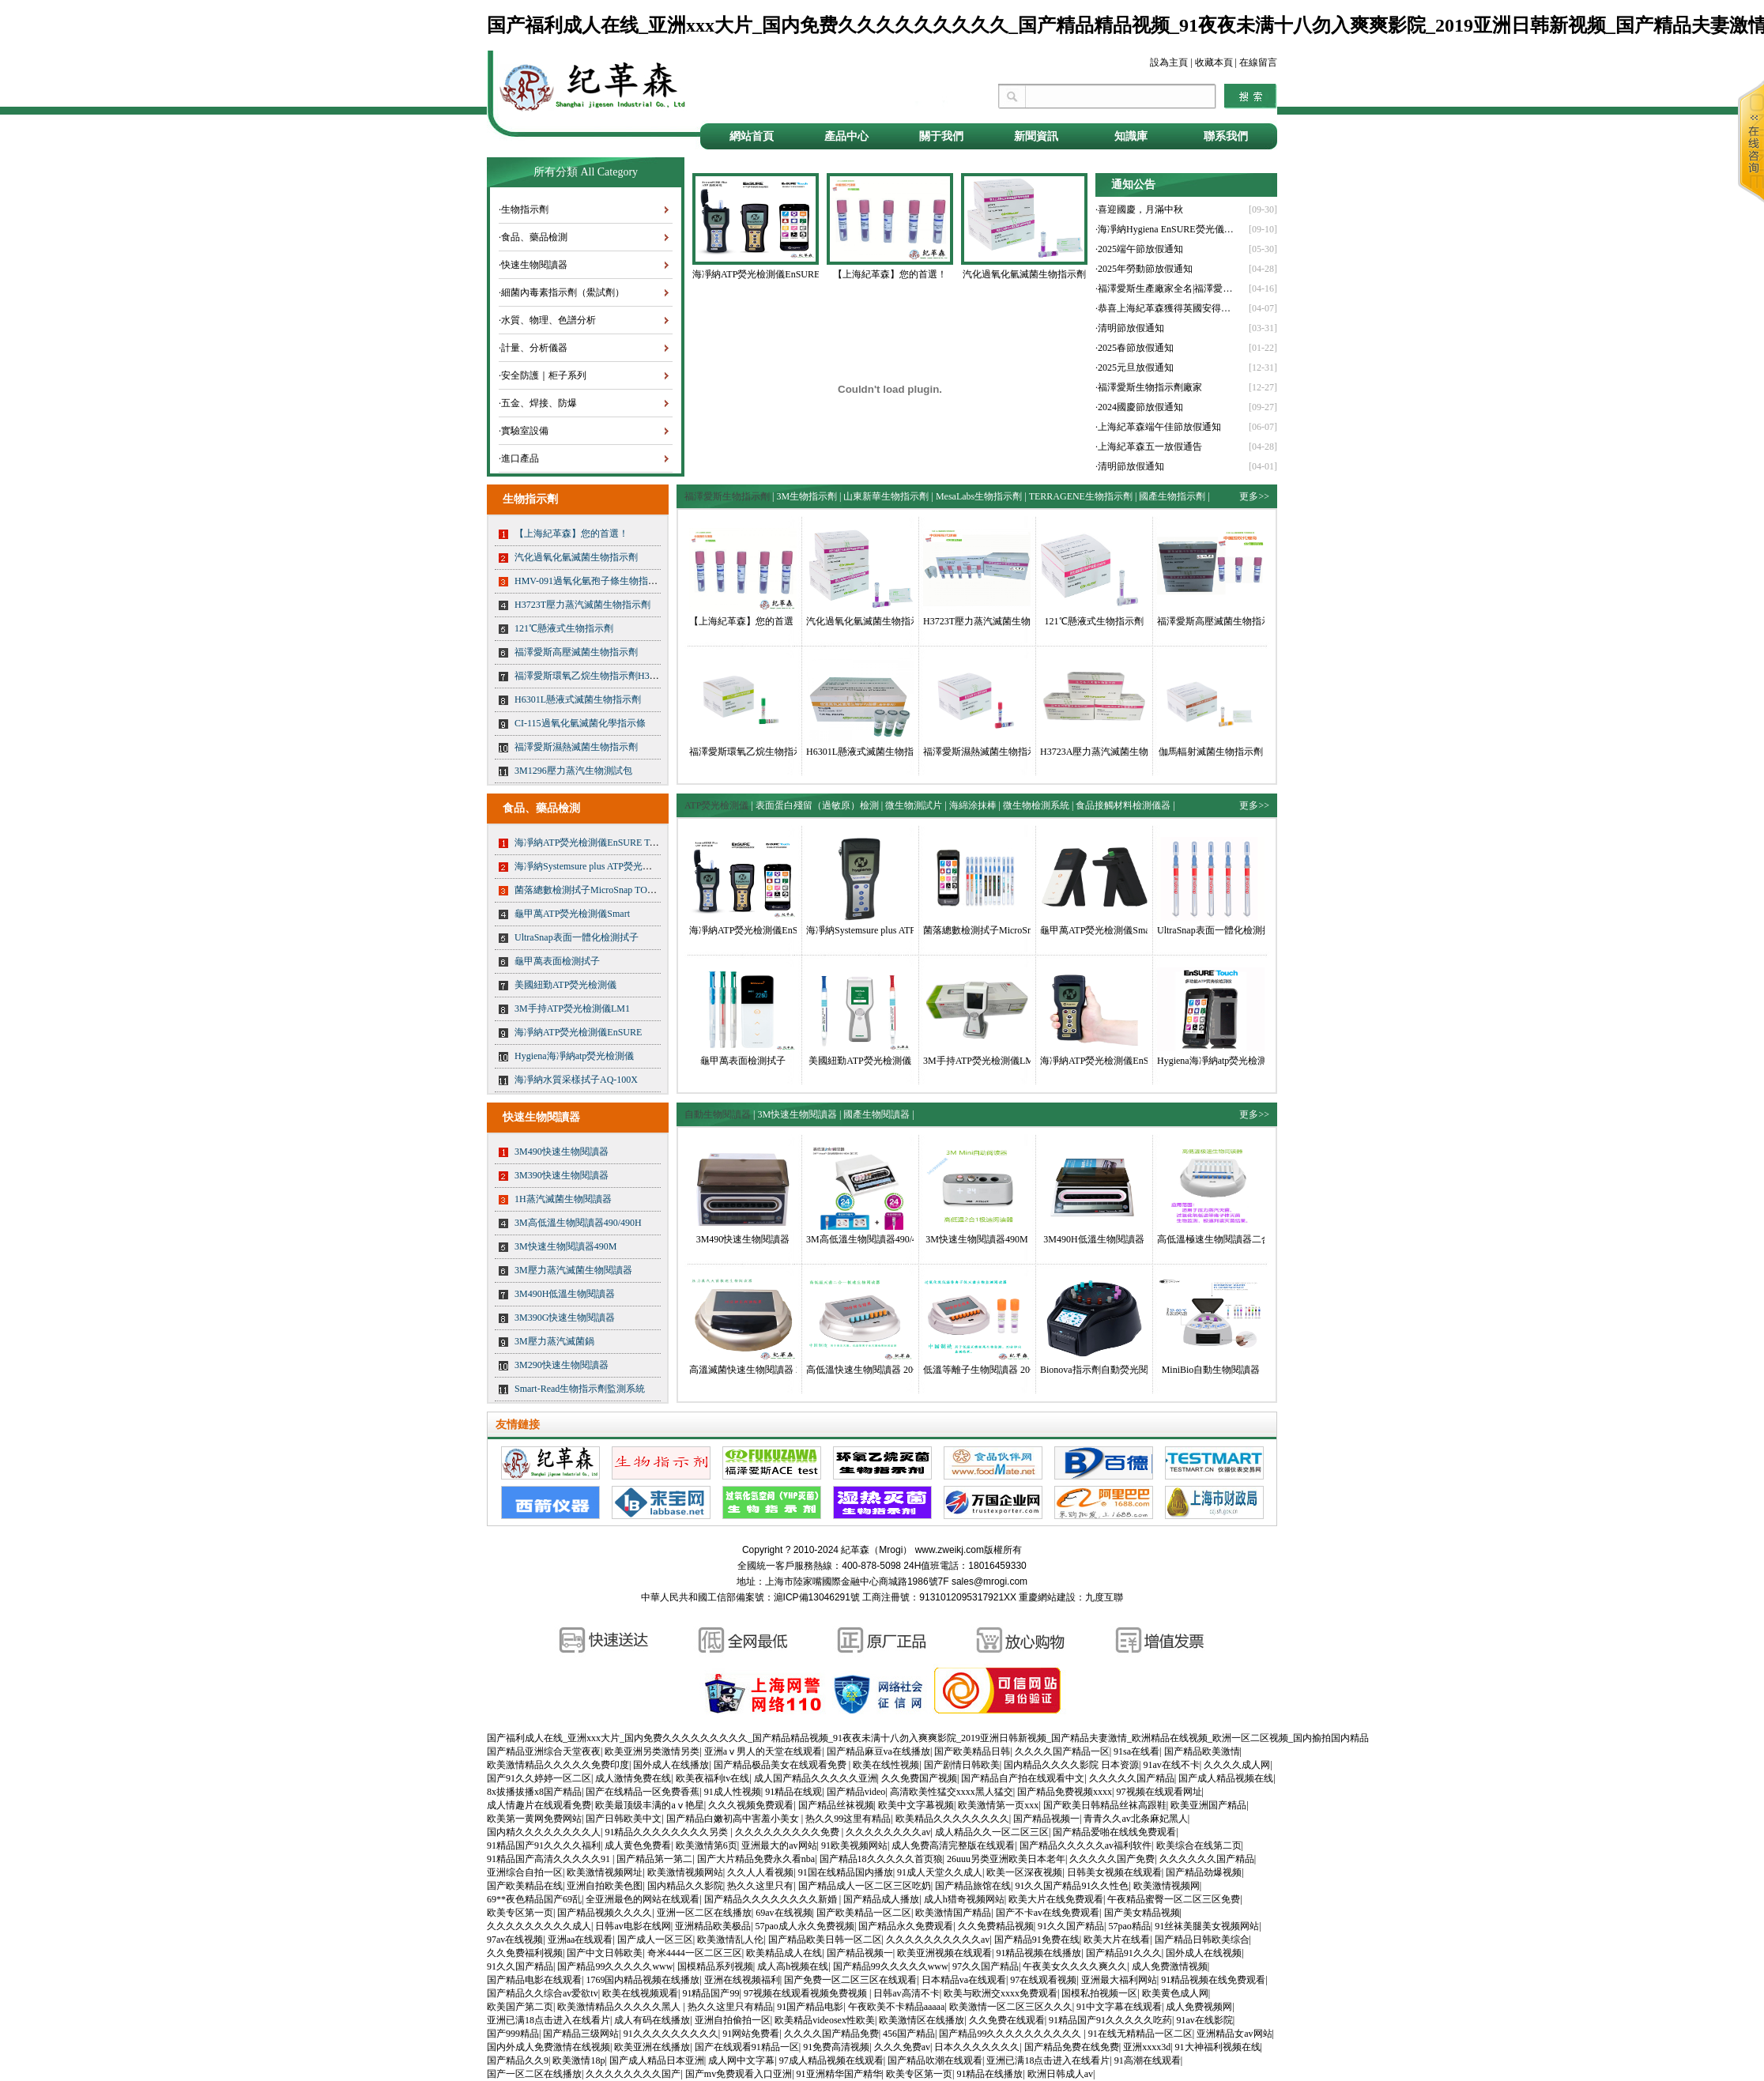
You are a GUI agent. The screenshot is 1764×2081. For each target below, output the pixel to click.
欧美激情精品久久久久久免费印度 (558, 1764)
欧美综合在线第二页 (1199, 1845)
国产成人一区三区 (655, 1939)
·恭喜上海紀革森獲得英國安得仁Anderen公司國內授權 (1166, 308)
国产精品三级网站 (581, 2033)
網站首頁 (751, 136)
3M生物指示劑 (806, 496)
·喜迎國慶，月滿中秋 (1139, 209)
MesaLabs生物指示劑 (979, 496)
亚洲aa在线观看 (580, 1939)
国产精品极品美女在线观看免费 (781, 1764)
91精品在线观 (793, 1791)
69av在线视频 (784, 1912)
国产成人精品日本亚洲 (656, 2060)
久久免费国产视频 (919, 1778)
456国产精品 (909, 2033)
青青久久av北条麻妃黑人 (1135, 1818)
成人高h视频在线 (792, 1966)
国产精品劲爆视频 (1204, 1872)
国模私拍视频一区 (1099, 1993)
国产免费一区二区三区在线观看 (850, 1979)
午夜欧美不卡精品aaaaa (896, 2006)
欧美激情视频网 (1166, 1885)
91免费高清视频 (836, 2047)
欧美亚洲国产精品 (1208, 1805)
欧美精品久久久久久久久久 (952, 1818)
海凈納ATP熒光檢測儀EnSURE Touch (591, 842)
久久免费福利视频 (525, 1952)
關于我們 (941, 136)
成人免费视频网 (1199, 2006)
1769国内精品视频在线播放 (642, 1979)
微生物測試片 (913, 805)
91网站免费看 (750, 2033)
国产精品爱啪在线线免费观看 (1114, 1832)
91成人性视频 (732, 1791)
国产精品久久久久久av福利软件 (1086, 1845)
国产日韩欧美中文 (624, 1818)
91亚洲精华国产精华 (839, 2073)
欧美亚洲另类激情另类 (652, 1751)
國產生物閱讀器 (876, 1114)
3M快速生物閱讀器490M (565, 1246)
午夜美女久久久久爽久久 (1075, 1966)
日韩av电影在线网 (632, 1926)
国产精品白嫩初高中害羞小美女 (733, 1818)
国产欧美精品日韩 (972, 1751)
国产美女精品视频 (1142, 1912)
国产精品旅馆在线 (973, 1885)
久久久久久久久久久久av (937, 1939)
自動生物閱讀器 (717, 1114)
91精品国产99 (710, 1993)
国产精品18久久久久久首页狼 (881, 1858)
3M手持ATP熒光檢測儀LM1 (572, 1008)
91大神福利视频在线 (1218, 2047)
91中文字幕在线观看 (1119, 2006)
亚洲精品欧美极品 (713, 1926)
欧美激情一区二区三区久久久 (1010, 2006)
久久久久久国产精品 (1131, 1778)
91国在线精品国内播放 (845, 1872)
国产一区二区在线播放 (534, 2073)
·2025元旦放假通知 (1134, 367)
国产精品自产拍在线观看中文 (1022, 1778)
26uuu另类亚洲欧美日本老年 (1006, 1858)
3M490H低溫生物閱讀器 (564, 1293)
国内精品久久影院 (685, 1885)
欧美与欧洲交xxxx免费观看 (1000, 1993)
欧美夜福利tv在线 (712, 1778)
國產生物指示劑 (1172, 496)
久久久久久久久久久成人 (539, 1926)
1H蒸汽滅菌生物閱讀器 (563, 1198)
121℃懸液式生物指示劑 (563, 628)
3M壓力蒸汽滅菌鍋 (554, 1341)
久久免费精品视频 (996, 1926)
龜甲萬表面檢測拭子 (557, 961)
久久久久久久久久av (888, 1832)
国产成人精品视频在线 (1225, 1778)
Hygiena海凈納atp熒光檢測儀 (574, 1055)
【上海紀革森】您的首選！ (571, 533)
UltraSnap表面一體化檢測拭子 (576, 937)
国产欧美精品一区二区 (863, 1912)
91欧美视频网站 (854, 1845)
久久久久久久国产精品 (1206, 1858)
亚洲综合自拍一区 (525, 1872)
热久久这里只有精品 (730, 2006)
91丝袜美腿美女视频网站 (1207, 1926)
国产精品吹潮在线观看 (935, 2060)
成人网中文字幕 (741, 2060)
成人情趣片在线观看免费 (539, 1805)
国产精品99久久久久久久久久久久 (1011, 2033)
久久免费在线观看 (1007, 2020)
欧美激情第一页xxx (998, 1805)
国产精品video (856, 1791)
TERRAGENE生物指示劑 (1081, 496)
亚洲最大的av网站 (778, 1845)
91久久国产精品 (1071, 1926)
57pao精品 (1130, 1926)
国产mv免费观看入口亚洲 (738, 2073)
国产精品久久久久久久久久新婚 (771, 1899)
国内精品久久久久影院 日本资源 (1071, 1764)
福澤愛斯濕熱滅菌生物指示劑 (576, 746)
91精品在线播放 (989, 2073)
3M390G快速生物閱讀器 (564, 1317)
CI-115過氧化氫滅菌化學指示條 (580, 723)
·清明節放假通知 (1129, 328)
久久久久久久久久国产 (633, 2073)
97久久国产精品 (985, 1966)
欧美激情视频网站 (685, 1872)
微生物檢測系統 (1036, 805)
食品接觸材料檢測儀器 (1123, 805)
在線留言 (1258, 62)
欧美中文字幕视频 (916, 1805)
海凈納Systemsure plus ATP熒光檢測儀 (592, 866)
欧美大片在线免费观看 (1055, 1899)
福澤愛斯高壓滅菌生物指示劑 (576, 652)
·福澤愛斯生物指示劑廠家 (1148, 387)
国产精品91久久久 (1124, 1952)
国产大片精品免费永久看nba (756, 1858)
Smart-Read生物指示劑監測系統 (579, 1388)
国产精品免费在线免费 (1071, 2047)
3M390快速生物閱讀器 (561, 1175)
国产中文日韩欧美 (605, 1952)
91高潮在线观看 (1147, 2060)
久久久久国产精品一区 (1062, 1751)
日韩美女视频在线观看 (1114, 1872)
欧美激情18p (578, 2060)
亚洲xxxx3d (1146, 2047)
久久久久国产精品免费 (831, 2033)
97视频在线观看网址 (1159, 1791)
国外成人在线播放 (671, 1764)
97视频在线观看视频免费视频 (806, 1993)
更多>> (1254, 496)
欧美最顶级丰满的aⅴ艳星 (649, 1805)
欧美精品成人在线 (784, 1952)
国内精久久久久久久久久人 (544, 1832)
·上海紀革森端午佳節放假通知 (1158, 426)
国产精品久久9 (517, 2060)
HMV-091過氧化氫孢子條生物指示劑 (590, 580)
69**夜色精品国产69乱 (534, 1899)
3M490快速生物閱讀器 (561, 1151)
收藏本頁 (1214, 62)
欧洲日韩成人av (1060, 2073)
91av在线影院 (1205, 2020)
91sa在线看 (1136, 1751)
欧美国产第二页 (520, 2006)
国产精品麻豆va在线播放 (878, 1751)
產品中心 (846, 136)
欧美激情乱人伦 (730, 1939)
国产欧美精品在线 (525, 1885)
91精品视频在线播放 (1038, 1952)
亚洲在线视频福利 (742, 1979)
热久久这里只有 (760, 1885)
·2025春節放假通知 (1134, 347)
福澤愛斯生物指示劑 (727, 496)
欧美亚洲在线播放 (652, 2047)
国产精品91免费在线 (1037, 1939)
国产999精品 (513, 2033)
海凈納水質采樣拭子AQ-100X (576, 1079)
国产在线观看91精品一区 (747, 2047)
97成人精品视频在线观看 (831, 2060)
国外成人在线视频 (1204, 1952)
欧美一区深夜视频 (1024, 1872)
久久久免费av (902, 2047)
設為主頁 (1169, 62)
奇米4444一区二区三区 (694, 1952)
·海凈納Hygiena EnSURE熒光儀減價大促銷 (1166, 229)
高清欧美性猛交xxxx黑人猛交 (951, 1791)
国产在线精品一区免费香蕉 (642, 1791)
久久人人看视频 (760, 1872)
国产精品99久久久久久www (615, 1966)
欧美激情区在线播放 (921, 2020)
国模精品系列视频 (715, 1966)
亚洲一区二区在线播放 (704, 1912)
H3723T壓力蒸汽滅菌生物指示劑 (582, 604)
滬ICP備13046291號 (817, 1597)
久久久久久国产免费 (1112, 1858)
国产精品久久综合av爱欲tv (542, 1993)
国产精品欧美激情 (1202, 1751)
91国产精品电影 (810, 2006)
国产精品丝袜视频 (836, 1805)
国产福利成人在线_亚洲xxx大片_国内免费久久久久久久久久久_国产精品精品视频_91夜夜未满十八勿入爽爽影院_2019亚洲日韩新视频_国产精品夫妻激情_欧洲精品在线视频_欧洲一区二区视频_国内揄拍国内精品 (928, 1738)
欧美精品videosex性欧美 (825, 2020)
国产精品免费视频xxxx (1064, 1791)
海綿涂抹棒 (973, 805)
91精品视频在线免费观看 (1213, 1979)
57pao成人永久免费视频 (805, 1926)
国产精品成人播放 (881, 1899)
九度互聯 (1104, 1597)
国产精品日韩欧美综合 (1202, 1939)
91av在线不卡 (1171, 1764)
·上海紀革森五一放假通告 (1148, 446)
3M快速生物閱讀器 (797, 1114)
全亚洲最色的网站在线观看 (642, 1899)
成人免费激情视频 (1170, 1966)
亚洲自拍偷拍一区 (733, 2020)
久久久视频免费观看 (750, 1805)
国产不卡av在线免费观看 (1047, 1912)
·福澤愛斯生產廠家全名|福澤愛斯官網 (1166, 288)
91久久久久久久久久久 (671, 2033)
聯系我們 (1226, 136)
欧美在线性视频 (886, 1764)
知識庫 (1131, 136)
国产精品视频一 (1046, 1818)
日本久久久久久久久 (977, 2047)
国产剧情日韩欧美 (962, 1764)
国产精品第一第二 (654, 1858)
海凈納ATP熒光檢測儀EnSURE (578, 1032)
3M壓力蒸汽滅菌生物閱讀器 (573, 1270)
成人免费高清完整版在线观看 (953, 1845)
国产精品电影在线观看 (534, 1979)
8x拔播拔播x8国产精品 (534, 1791)
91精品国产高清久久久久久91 (549, 1858)
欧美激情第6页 (706, 1845)
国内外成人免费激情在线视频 (548, 2047)
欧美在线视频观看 (640, 1993)
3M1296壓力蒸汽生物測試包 (573, 770)
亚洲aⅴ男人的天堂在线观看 (763, 1751)
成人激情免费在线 (633, 1778)
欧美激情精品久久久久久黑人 (620, 2006)
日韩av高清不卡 (906, 1993)
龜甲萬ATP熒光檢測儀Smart (572, 913)
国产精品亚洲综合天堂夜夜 (544, 1751)
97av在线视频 (515, 1939)
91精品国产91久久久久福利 (544, 1845)
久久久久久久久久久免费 (788, 1832)
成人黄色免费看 (638, 1845)
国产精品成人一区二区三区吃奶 (864, 1885)
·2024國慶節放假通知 (1139, 407)
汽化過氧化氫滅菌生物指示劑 (576, 557)
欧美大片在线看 (1117, 1939)
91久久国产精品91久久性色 (1072, 1885)
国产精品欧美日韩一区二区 (825, 1939)
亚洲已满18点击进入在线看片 (548, 2020)
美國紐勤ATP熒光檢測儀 (565, 984)
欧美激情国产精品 (953, 1912)
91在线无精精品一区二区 (1140, 2033)
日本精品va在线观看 (964, 1979)
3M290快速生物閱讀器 (561, 1364)
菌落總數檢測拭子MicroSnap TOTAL (589, 889)
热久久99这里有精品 (848, 1818)
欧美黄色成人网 (1175, 1993)
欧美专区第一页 (520, 1912)
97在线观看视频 (1043, 1979)
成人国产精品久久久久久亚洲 (815, 1778)
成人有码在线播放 (652, 2020)
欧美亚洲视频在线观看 (944, 1952)
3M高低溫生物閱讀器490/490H (578, 1222)
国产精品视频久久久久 (604, 1912)
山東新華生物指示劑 (886, 496)
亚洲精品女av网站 (1234, 2033)
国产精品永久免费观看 (905, 1926)
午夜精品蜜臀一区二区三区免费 (1173, 1899)
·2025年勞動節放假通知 (1144, 268)
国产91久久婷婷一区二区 (539, 1778)
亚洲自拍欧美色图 (605, 1885)
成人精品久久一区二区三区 (992, 1832)
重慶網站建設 (1047, 1597)
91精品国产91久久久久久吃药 (1110, 2020)
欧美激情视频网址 (605, 1872)
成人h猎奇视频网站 (964, 1899)
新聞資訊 (1036, 136)
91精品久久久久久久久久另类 (667, 1832)
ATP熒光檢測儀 (716, 805)
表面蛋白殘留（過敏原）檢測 (817, 805)
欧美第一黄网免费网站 (534, 1818)
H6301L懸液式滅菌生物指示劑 (577, 699)
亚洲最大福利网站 (1119, 1979)
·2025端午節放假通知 (1139, 248)
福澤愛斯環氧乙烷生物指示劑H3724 (589, 675)
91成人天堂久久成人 (939, 1872)
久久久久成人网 (1237, 1764)
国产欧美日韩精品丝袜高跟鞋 (1105, 1805)
